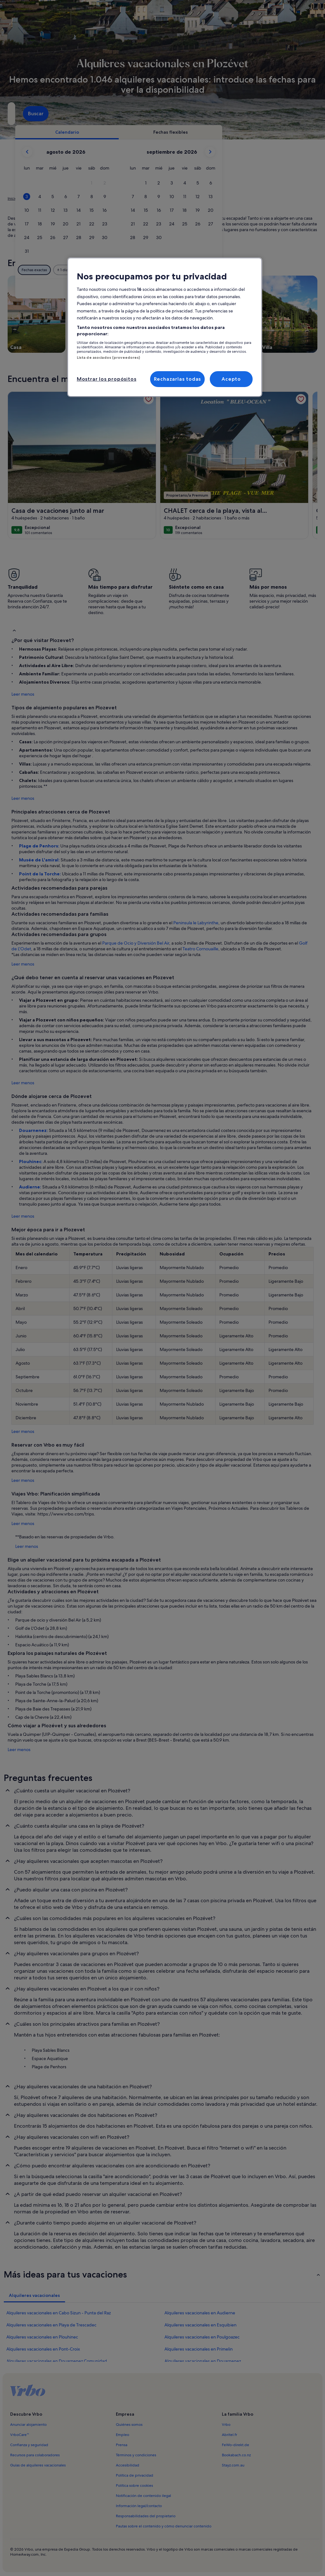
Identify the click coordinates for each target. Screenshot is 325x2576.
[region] (164, 327)
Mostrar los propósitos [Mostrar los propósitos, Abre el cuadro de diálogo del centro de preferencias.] (106, 379)
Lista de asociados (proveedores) (108, 357)
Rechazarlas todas (177, 379)
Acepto (231, 379)
